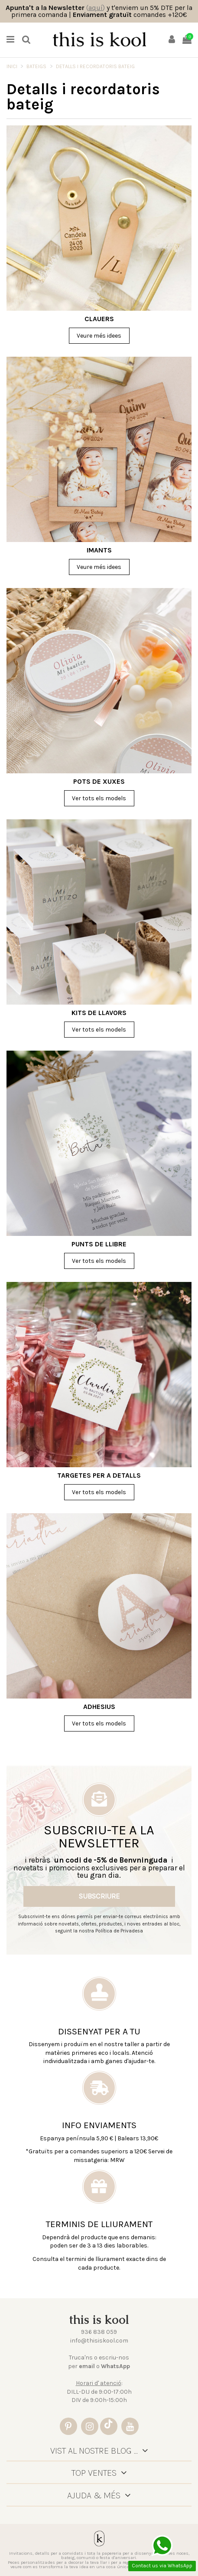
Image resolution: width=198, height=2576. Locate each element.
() (95, 7)
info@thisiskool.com (99, 2340)
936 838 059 (99, 2332)
